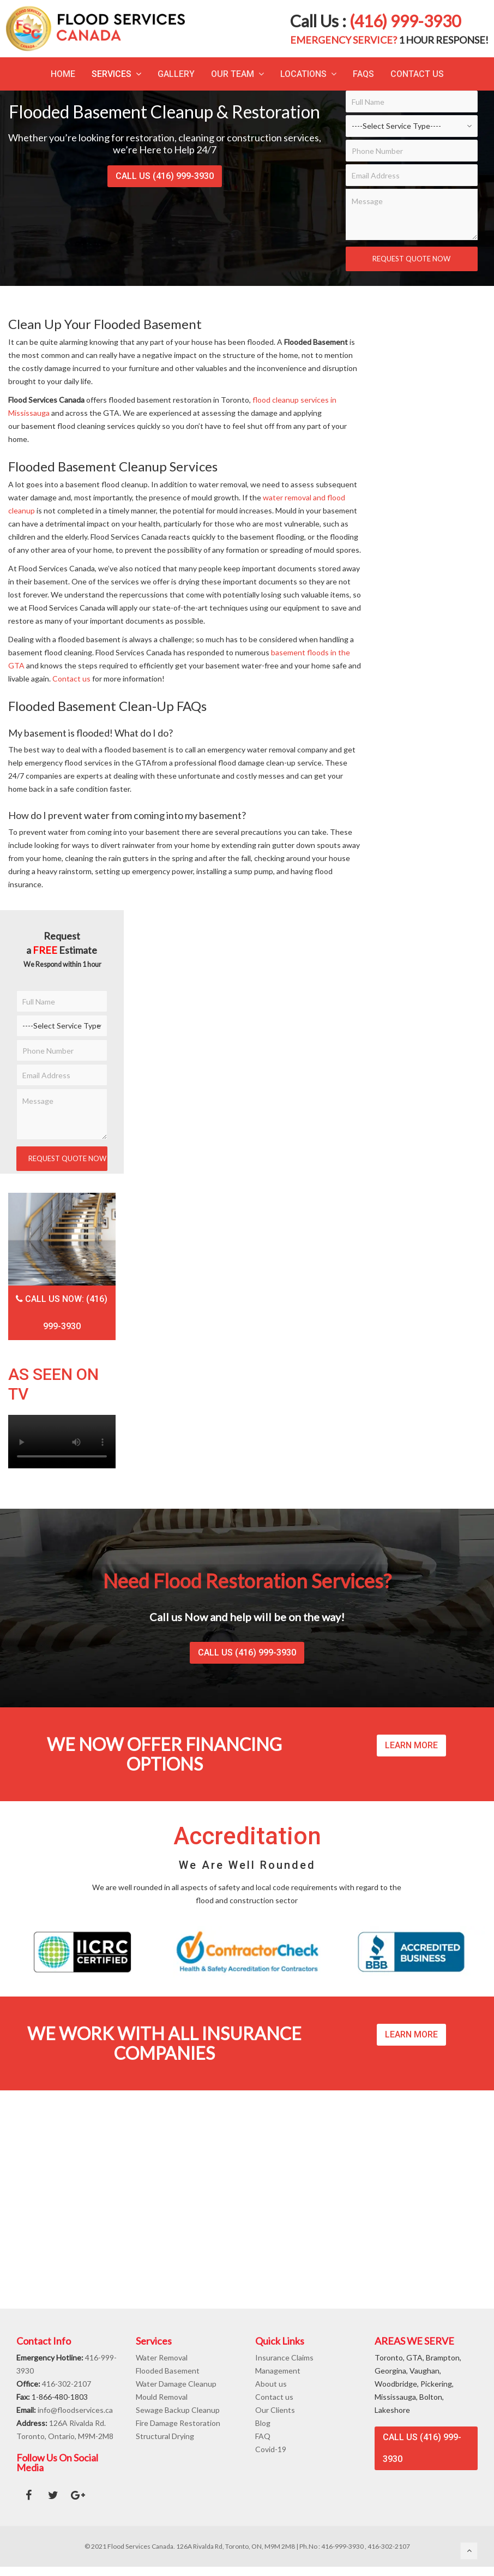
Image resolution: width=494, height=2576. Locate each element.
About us (271, 2383)
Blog (262, 2423)
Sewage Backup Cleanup (178, 2409)
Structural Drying (165, 2436)
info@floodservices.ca (75, 2409)
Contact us (71, 678)
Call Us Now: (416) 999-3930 (61, 1312)
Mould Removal (162, 2396)
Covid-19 (270, 2449)
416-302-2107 (66, 2383)
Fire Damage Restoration (178, 2423)
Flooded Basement (168, 2370)
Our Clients (275, 2409)
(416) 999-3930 (405, 21)
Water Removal (162, 2357)
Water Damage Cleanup (176, 2383)
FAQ (262, 2436)
